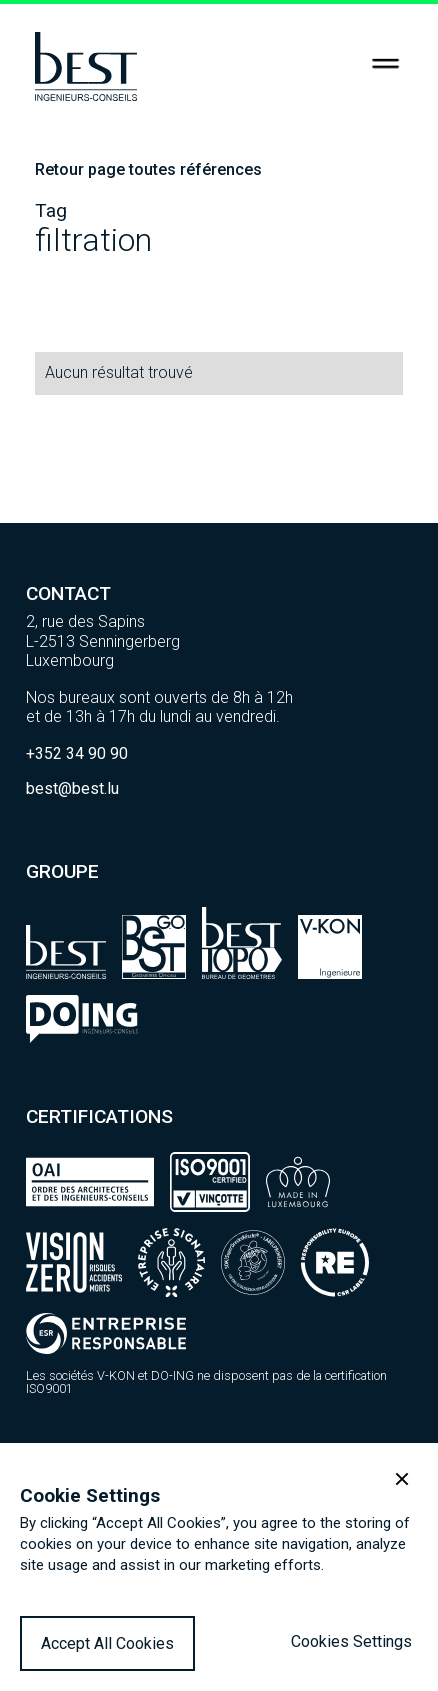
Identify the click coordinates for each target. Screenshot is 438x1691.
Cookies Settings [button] (351, 1641)
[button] (402, 1479)
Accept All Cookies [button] (107, 1643)
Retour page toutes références (148, 169)
